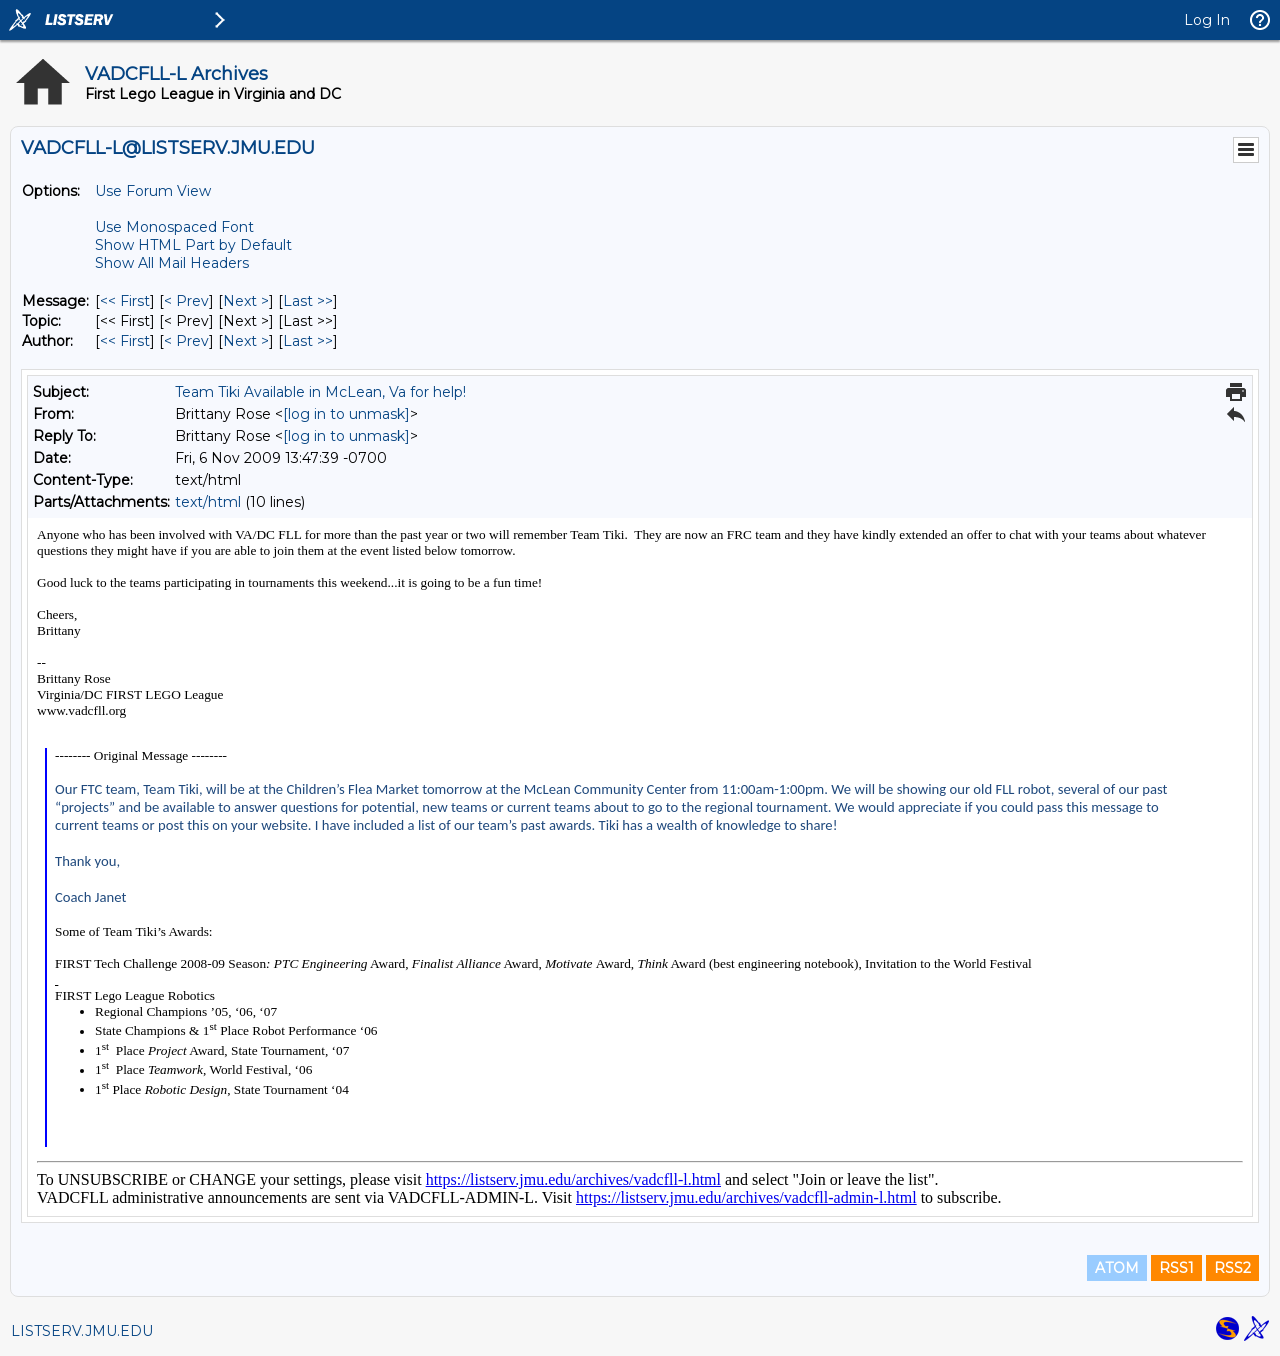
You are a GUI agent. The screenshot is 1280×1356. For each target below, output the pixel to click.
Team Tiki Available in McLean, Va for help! (320, 392)
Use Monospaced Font (174, 227)
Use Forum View (153, 191)
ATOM (1117, 1268)
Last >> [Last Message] (308, 301)
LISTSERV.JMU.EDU (82, 1331)
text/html (208, 502)
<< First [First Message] (125, 301)
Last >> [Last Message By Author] (308, 341)
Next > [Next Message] (246, 301)
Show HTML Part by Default (193, 245)
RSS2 (1232, 1268)
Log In (1207, 20)
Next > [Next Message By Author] (246, 341)
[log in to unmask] (346, 414)
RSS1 (1176, 1268)
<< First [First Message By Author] (125, 341)
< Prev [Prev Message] (186, 301)
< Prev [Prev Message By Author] (186, 341)
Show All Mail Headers (172, 263)
